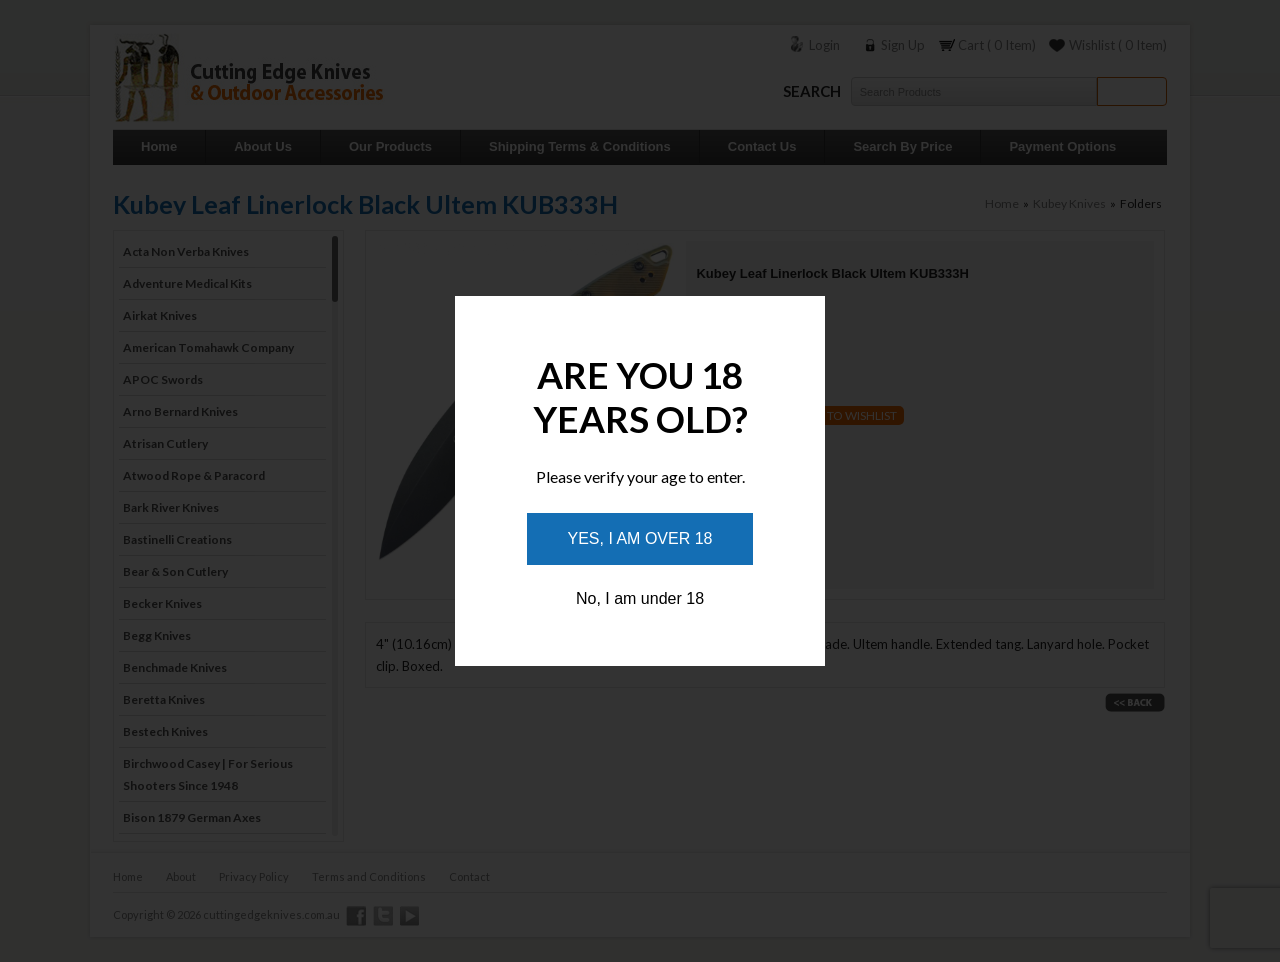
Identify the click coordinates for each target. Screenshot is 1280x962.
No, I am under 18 (640, 598)
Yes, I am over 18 (640, 538)
